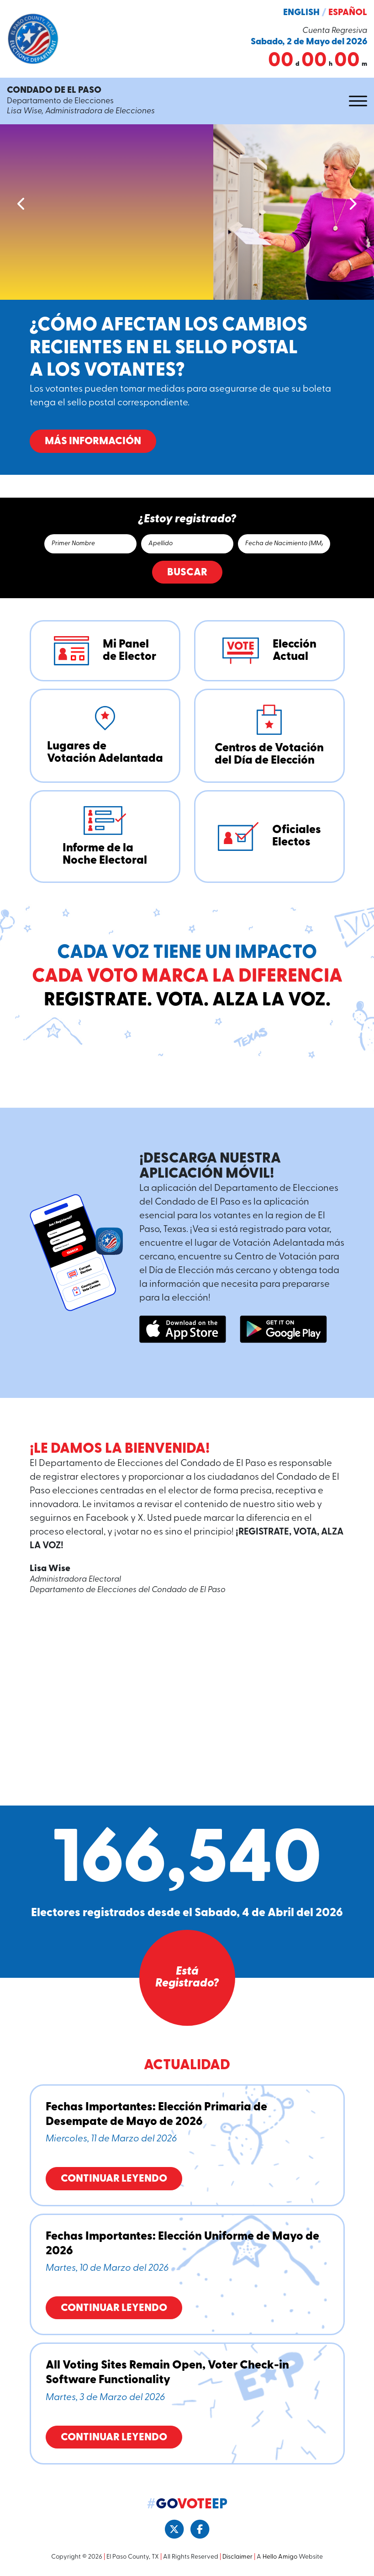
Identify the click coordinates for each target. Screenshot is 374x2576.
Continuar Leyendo (114, 2179)
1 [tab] (167, 481)
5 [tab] (204, 481)
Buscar (187, 573)
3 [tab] (185, 481)
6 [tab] (213, 481)
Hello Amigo (280, 2557)
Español (347, 12)
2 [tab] (176, 481)
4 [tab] (195, 481)
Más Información (105, 441)
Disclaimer (237, 2557)
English (301, 12)
